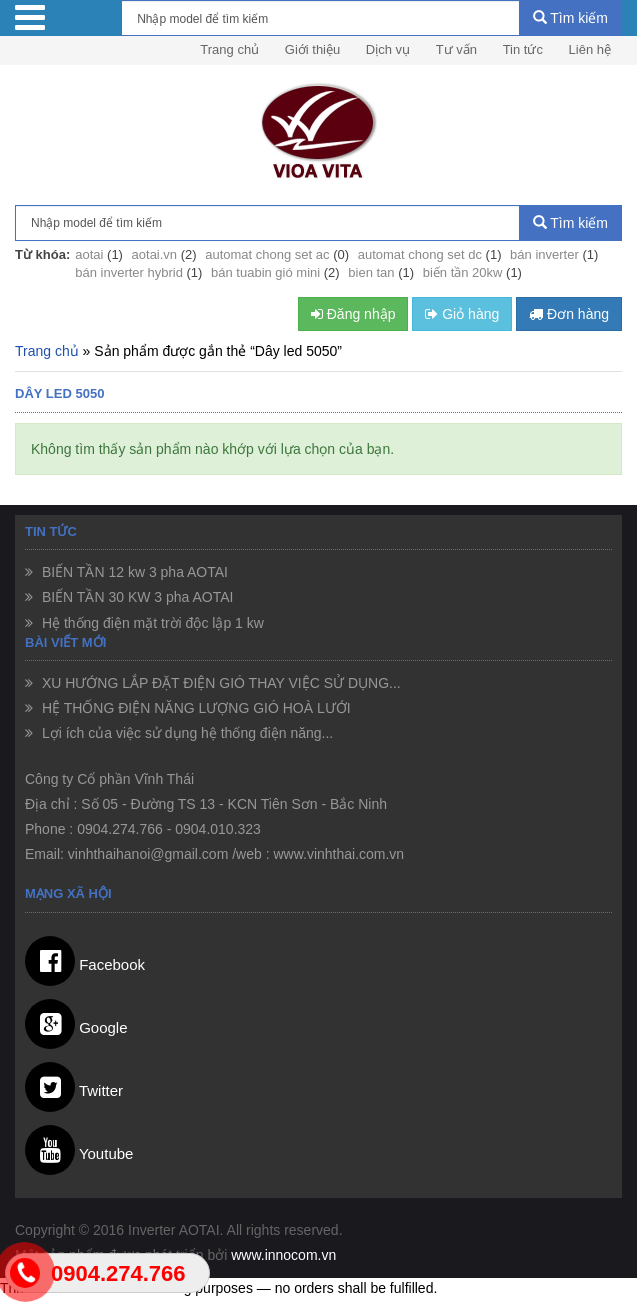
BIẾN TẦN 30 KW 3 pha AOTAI (135, 597)
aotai (89, 254)
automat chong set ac (267, 254)
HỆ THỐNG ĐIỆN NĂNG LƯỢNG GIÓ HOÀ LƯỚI (194, 708)
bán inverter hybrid (129, 272)
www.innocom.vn (283, 1255)
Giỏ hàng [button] (462, 314)
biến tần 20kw (463, 272)
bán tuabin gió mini (265, 272)
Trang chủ (229, 49)
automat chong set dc (420, 254)
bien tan (371, 272)
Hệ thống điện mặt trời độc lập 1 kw (151, 623)
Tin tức (523, 49)
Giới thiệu (312, 49)
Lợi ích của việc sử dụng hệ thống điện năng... (185, 733)
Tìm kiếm (570, 18)
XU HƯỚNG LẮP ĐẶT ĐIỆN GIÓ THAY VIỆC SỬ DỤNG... (219, 683)
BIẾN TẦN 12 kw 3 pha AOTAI (133, 572)
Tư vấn (456, 49)
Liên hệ (590, 49)
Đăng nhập (353, 314)
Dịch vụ (388, 49)
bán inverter (544, 254)
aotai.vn (155, 254)
